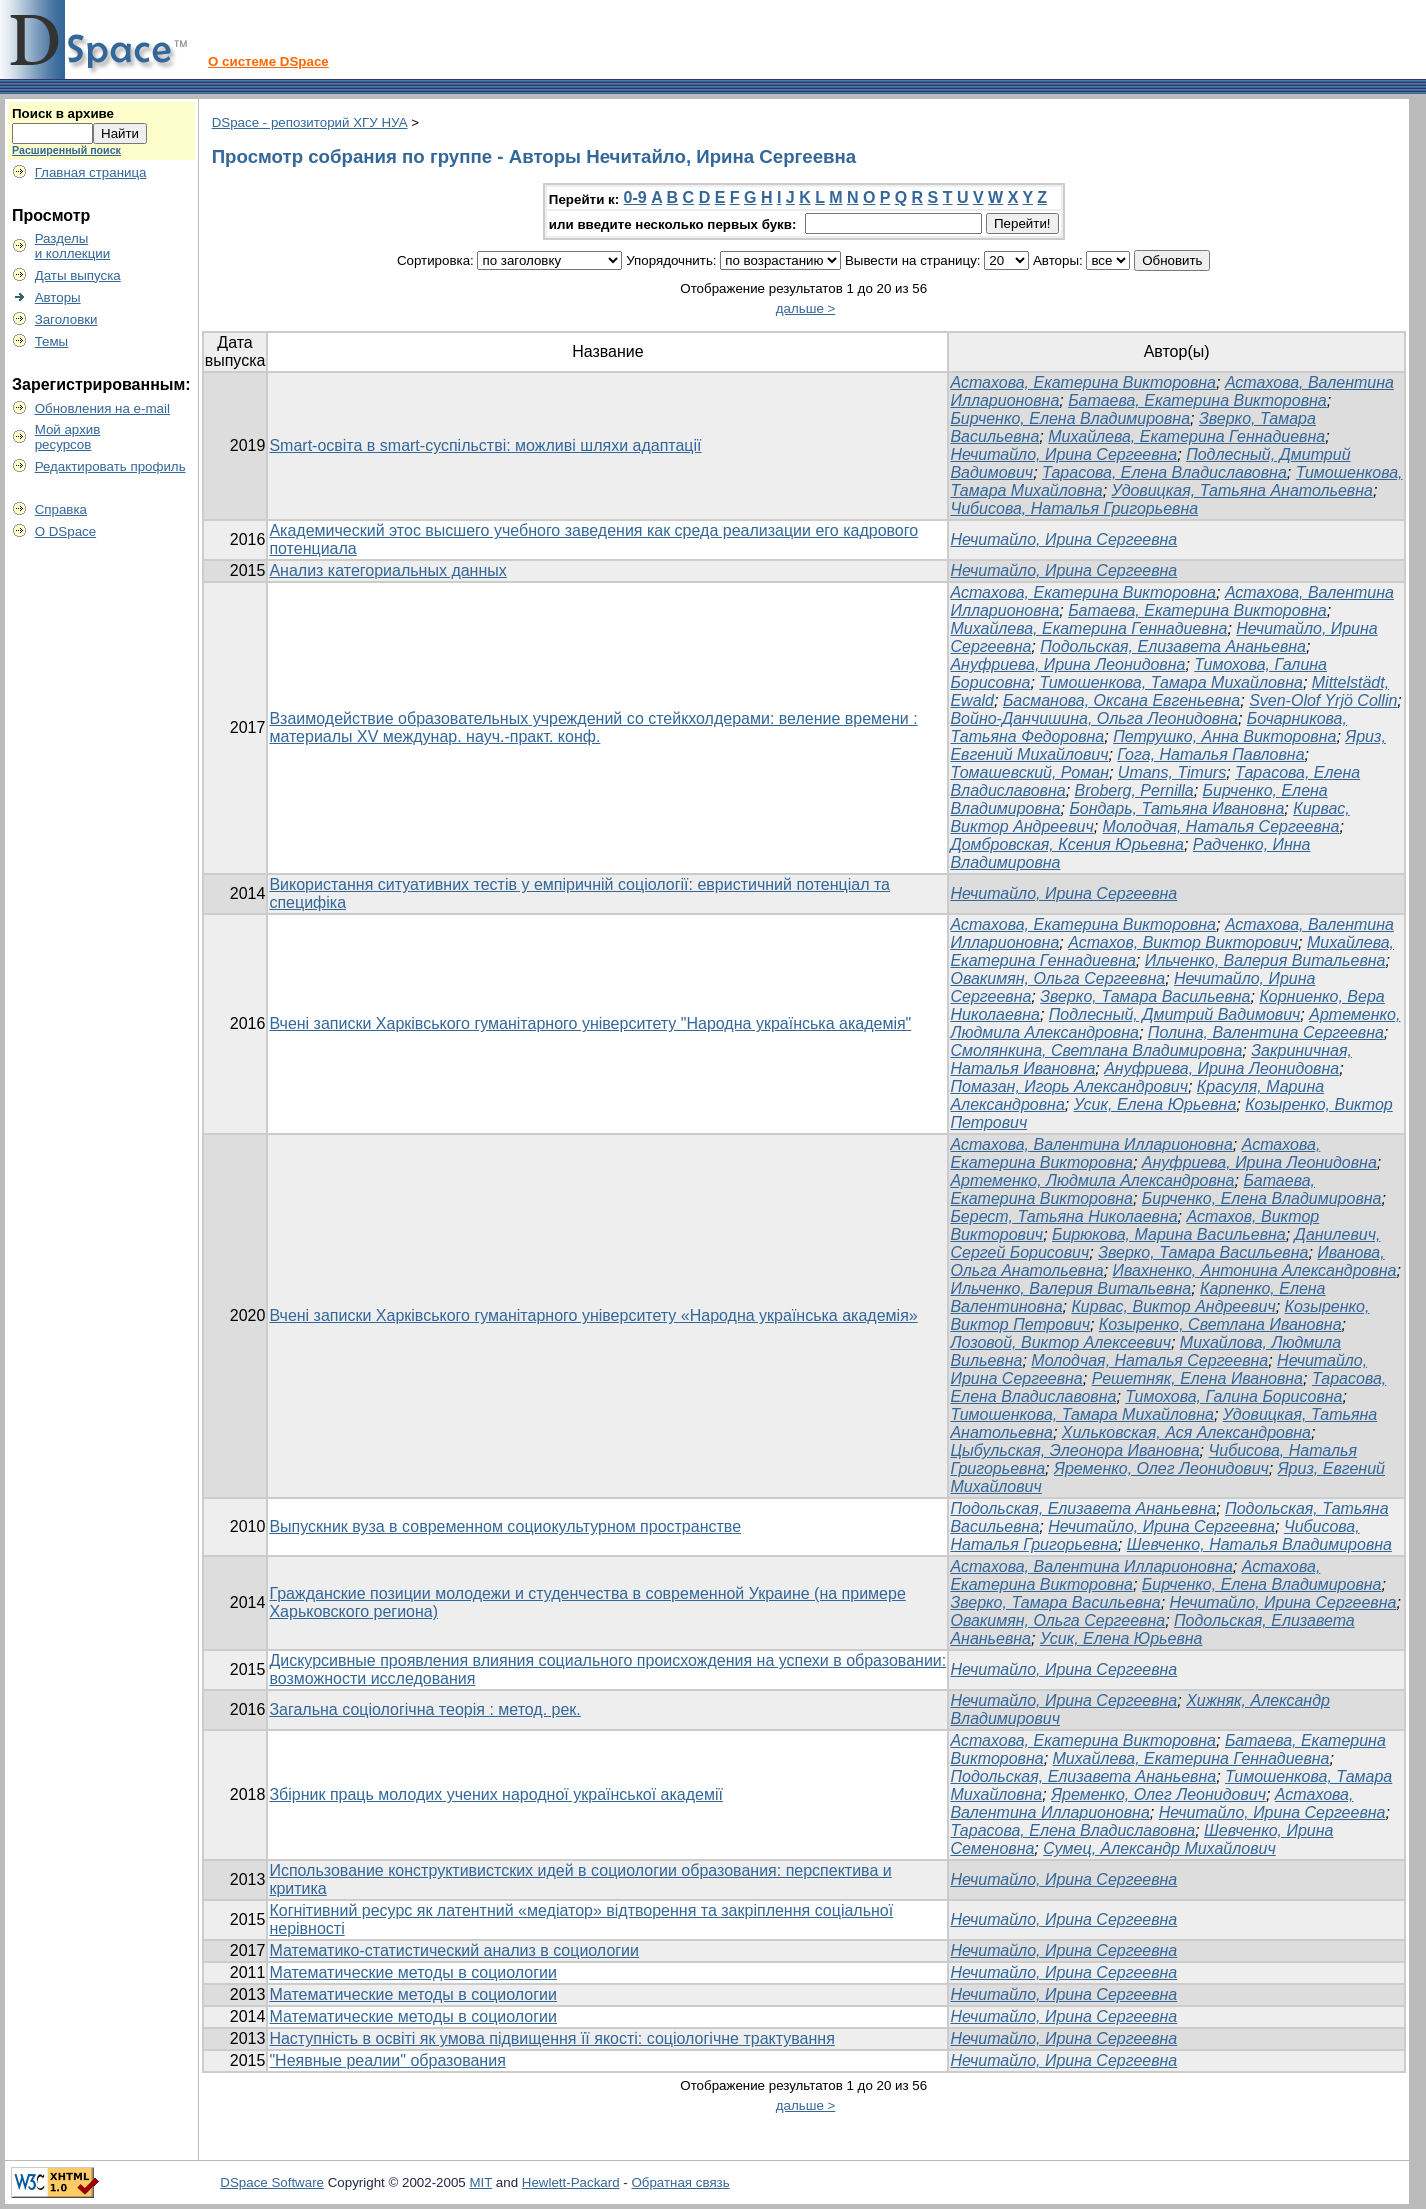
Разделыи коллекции (73, 246)
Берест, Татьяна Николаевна (1063, 1216)
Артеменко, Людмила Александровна (1092, 1180)
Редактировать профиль (110, 466)
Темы (52, 341)
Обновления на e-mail (102, 408)
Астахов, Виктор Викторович (1183, 942)
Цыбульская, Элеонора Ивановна (1074, 1450)
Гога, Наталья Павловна (1210, 754)
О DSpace (66, 531)
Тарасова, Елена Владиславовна (1164, 472)
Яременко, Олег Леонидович (1161, 1468)
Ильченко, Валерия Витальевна (1265, 960)
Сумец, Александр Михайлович (1159, 1848)
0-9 (635, 197)
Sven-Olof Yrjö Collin (1323, 700)
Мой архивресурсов (68, 437)
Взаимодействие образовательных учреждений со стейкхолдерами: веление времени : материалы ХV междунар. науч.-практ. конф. (593, 727)
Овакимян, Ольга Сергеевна (1057, 978)
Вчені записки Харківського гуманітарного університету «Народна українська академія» (593, 1315)
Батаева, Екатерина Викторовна (1197, 400)
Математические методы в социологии (413, 1972)
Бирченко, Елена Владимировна (1070, 418)
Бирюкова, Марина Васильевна (1169, 1234)
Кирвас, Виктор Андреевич (1173, 1306)
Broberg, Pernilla (1134, 790)
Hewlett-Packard (571, 2182)
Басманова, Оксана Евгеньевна (1121, 700)
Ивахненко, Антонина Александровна (1255, 1270)
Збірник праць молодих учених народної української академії (496, 1794)
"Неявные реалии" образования (387, 2060)
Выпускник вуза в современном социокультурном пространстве (505, 1526)
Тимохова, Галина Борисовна (1233, 1396)
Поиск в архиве (63, 113)
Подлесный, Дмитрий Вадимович (1175, 1014)
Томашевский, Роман (1029, 772)
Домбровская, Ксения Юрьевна (1066, 844)
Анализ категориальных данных (387, 570)
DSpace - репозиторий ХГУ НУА (310, 122)
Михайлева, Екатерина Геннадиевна (1186, 436)
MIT (480, 2182)
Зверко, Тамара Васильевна (1145, 996)
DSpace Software (272, 2182)
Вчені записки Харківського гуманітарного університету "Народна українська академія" (590, 1023)
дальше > (806, 308)
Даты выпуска (78, 275)
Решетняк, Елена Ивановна (1197, 1378)
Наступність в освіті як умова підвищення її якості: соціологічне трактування (551, 2038)
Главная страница (91, 172)
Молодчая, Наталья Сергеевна (1221, 826)
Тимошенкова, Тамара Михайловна (1170, 682)
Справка (61, 509)
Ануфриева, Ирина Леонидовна (1067, 664)
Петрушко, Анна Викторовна (1224, 736)
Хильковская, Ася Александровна (1186, 1432)
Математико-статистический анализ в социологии (454, 1950)
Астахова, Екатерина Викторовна (1083, 382)
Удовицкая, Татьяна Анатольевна (1242, 490)
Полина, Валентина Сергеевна (1266, 1032)
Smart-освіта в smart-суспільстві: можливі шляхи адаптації (485, 445)
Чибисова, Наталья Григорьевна (1074, 508)
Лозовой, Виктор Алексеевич (1060, 1342)
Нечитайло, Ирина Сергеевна (1063, 454)
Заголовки (66, 319)
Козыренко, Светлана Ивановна (1220, 1324)
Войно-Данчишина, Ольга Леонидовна (1093, 718)
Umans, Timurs (1172, 772)
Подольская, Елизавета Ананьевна (1173, 646)
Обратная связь (680, 2182)
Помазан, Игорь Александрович (1069, 1086)
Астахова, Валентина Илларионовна (1091, 1144)
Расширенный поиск (66, 150)
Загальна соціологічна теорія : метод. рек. (424, 1709)
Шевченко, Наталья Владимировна (1259, 1544)
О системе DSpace (268, 61)
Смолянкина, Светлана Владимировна (1096, 1050)
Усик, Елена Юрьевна (1155, 1104)
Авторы (58, 297)
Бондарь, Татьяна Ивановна (1176, 808)
